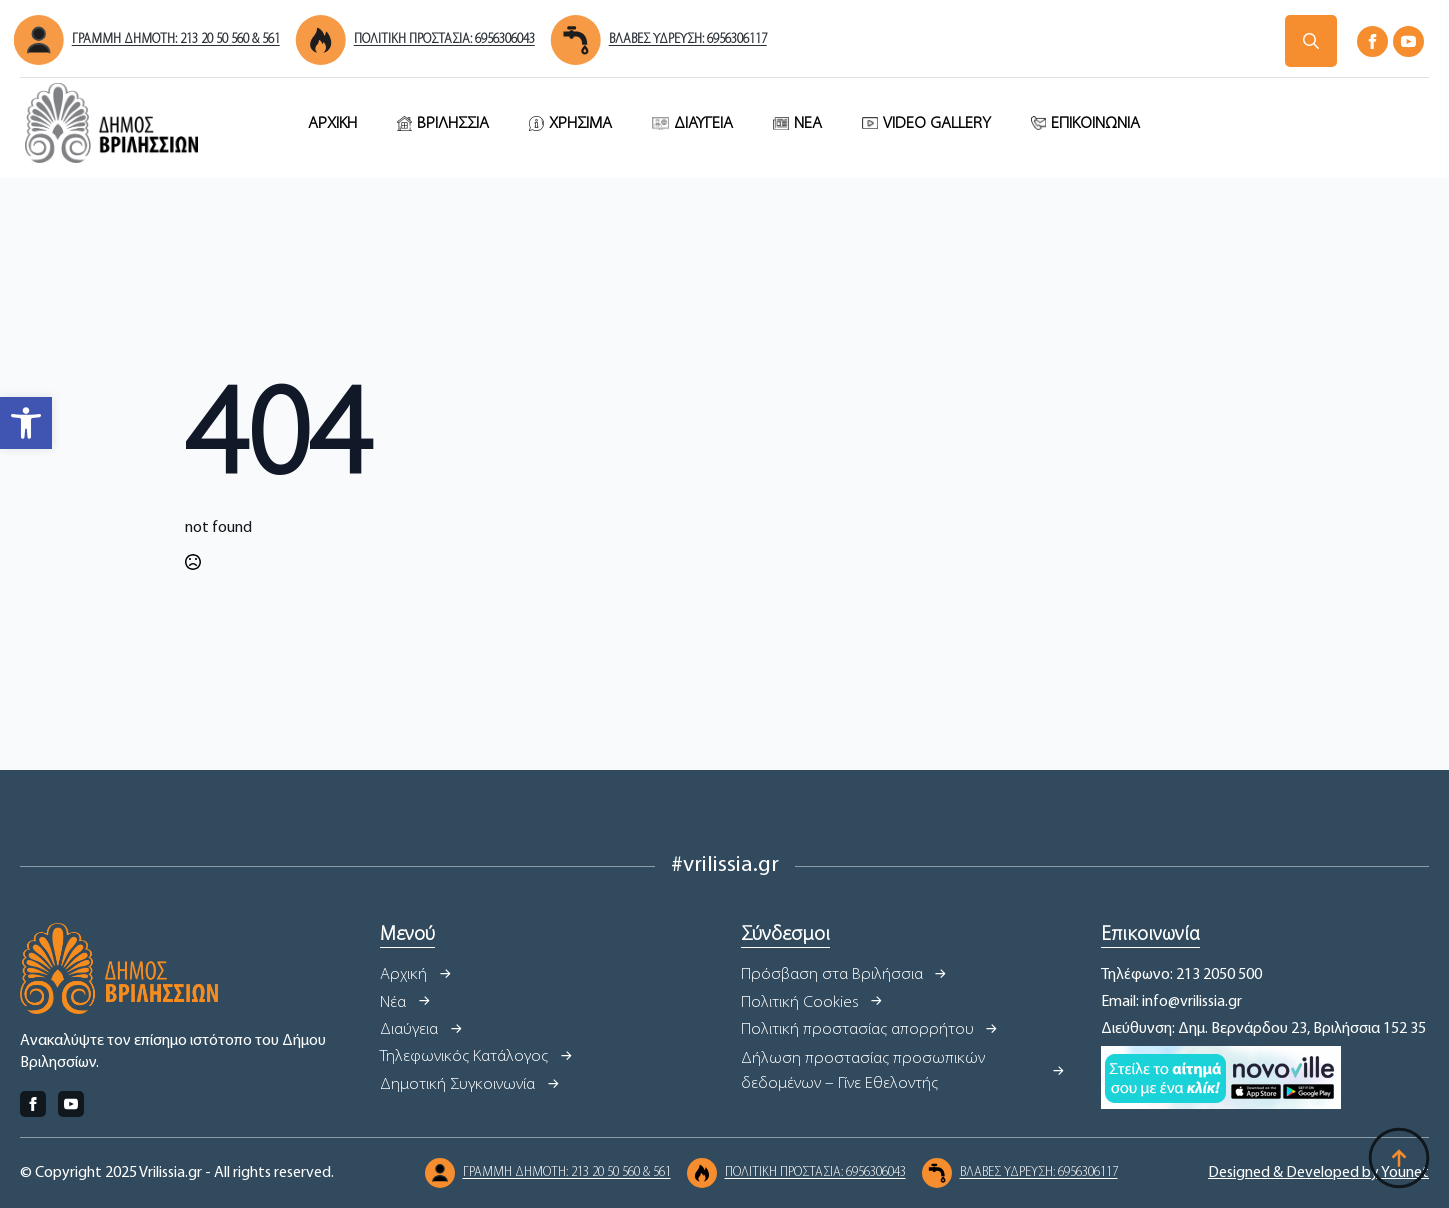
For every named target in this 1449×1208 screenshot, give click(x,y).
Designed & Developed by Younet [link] (1318, 1173)
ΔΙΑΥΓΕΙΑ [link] (703, 123)
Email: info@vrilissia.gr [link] (1171, 1002)
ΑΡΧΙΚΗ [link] (332, 123)
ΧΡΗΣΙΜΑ (580, 123)
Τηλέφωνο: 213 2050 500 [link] (1181, 975)
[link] (26, 423)
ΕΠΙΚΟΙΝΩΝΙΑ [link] (1095, 123)
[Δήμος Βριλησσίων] (1311, 41)
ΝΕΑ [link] (808, 123)
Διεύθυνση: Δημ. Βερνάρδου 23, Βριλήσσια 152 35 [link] (1263, 1029)
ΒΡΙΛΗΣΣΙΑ (453, 123)
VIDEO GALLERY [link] (937, 123)
